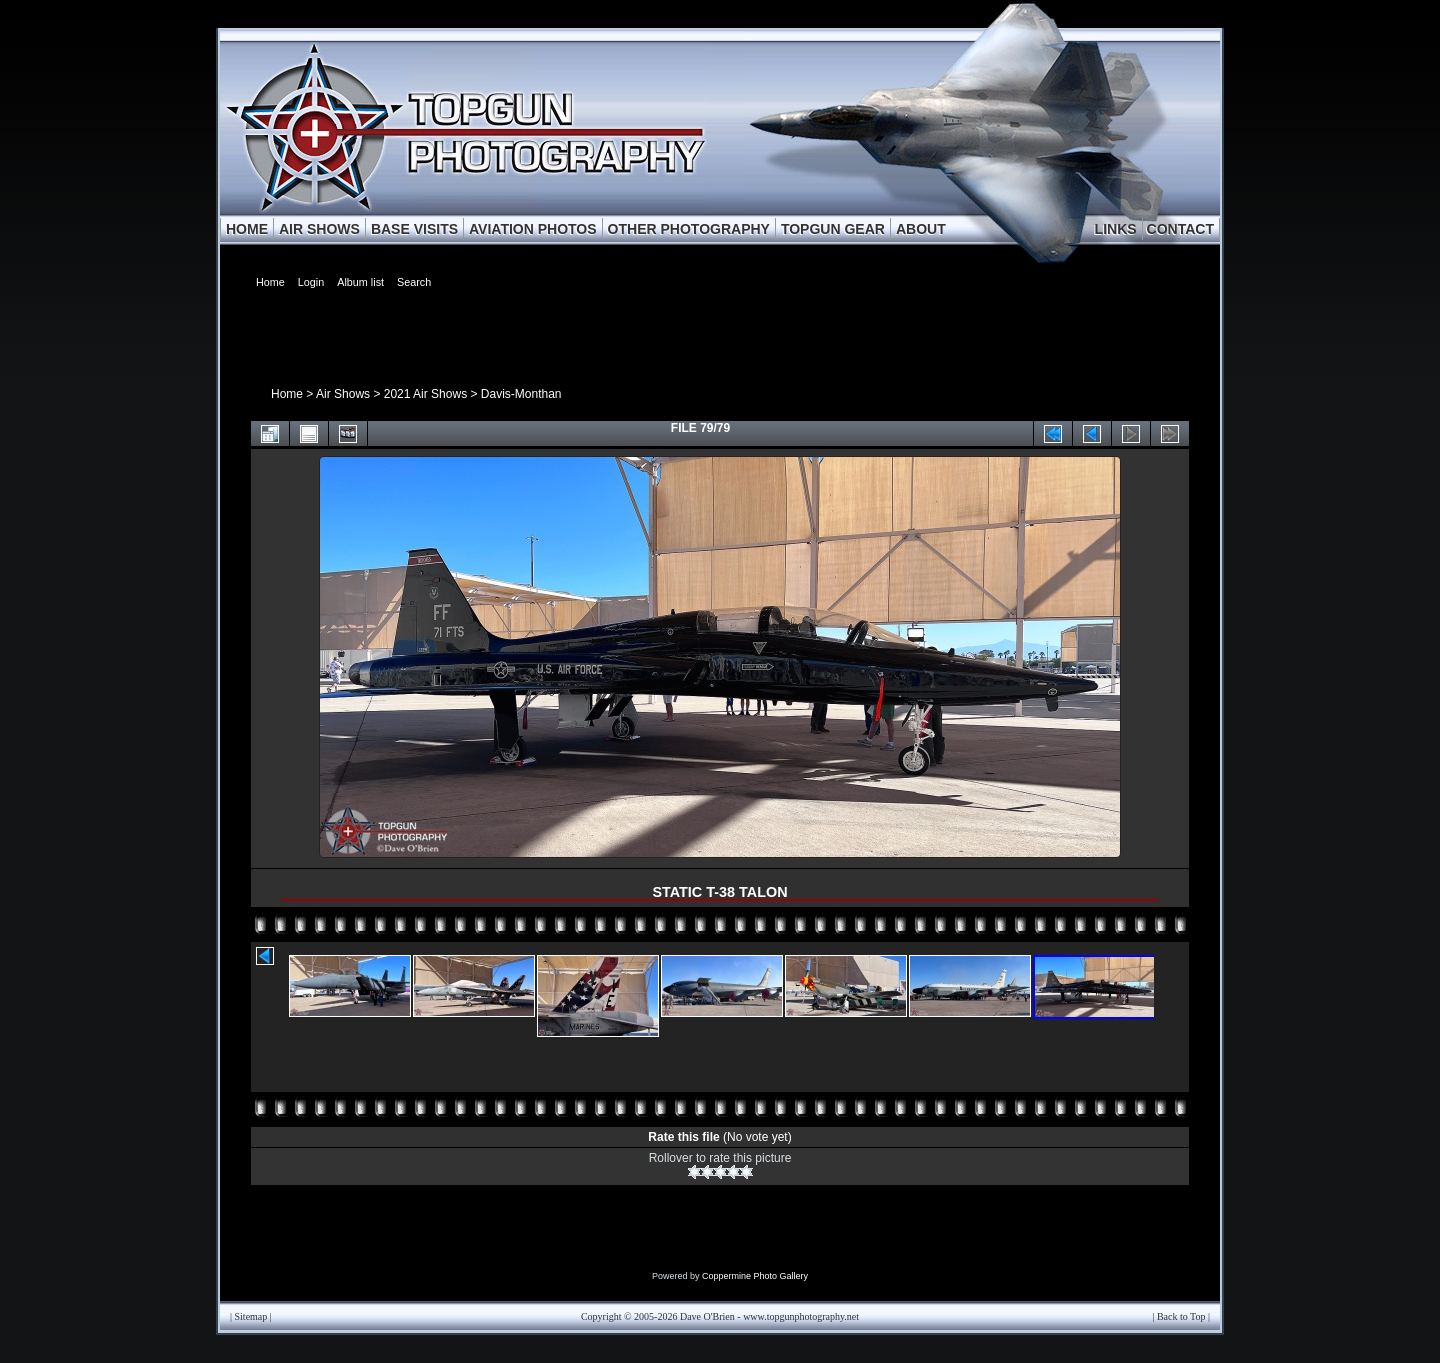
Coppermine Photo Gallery (755, 1276)
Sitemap (251, 1316)
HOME (247, 229)
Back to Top (1181, 1316)
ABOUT (921, 229)
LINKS (1116, 229)
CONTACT (1180, 229)
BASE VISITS (414, 229)
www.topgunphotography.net (801, 1316)
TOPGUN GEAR (833, 229)
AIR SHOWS (319, 229)
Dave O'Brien (707, 1316)
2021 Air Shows (425, 394)
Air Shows (343, 394)
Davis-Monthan (521, 394)
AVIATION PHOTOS (533, 229)
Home (287, 394)
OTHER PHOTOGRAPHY (689, 229)
